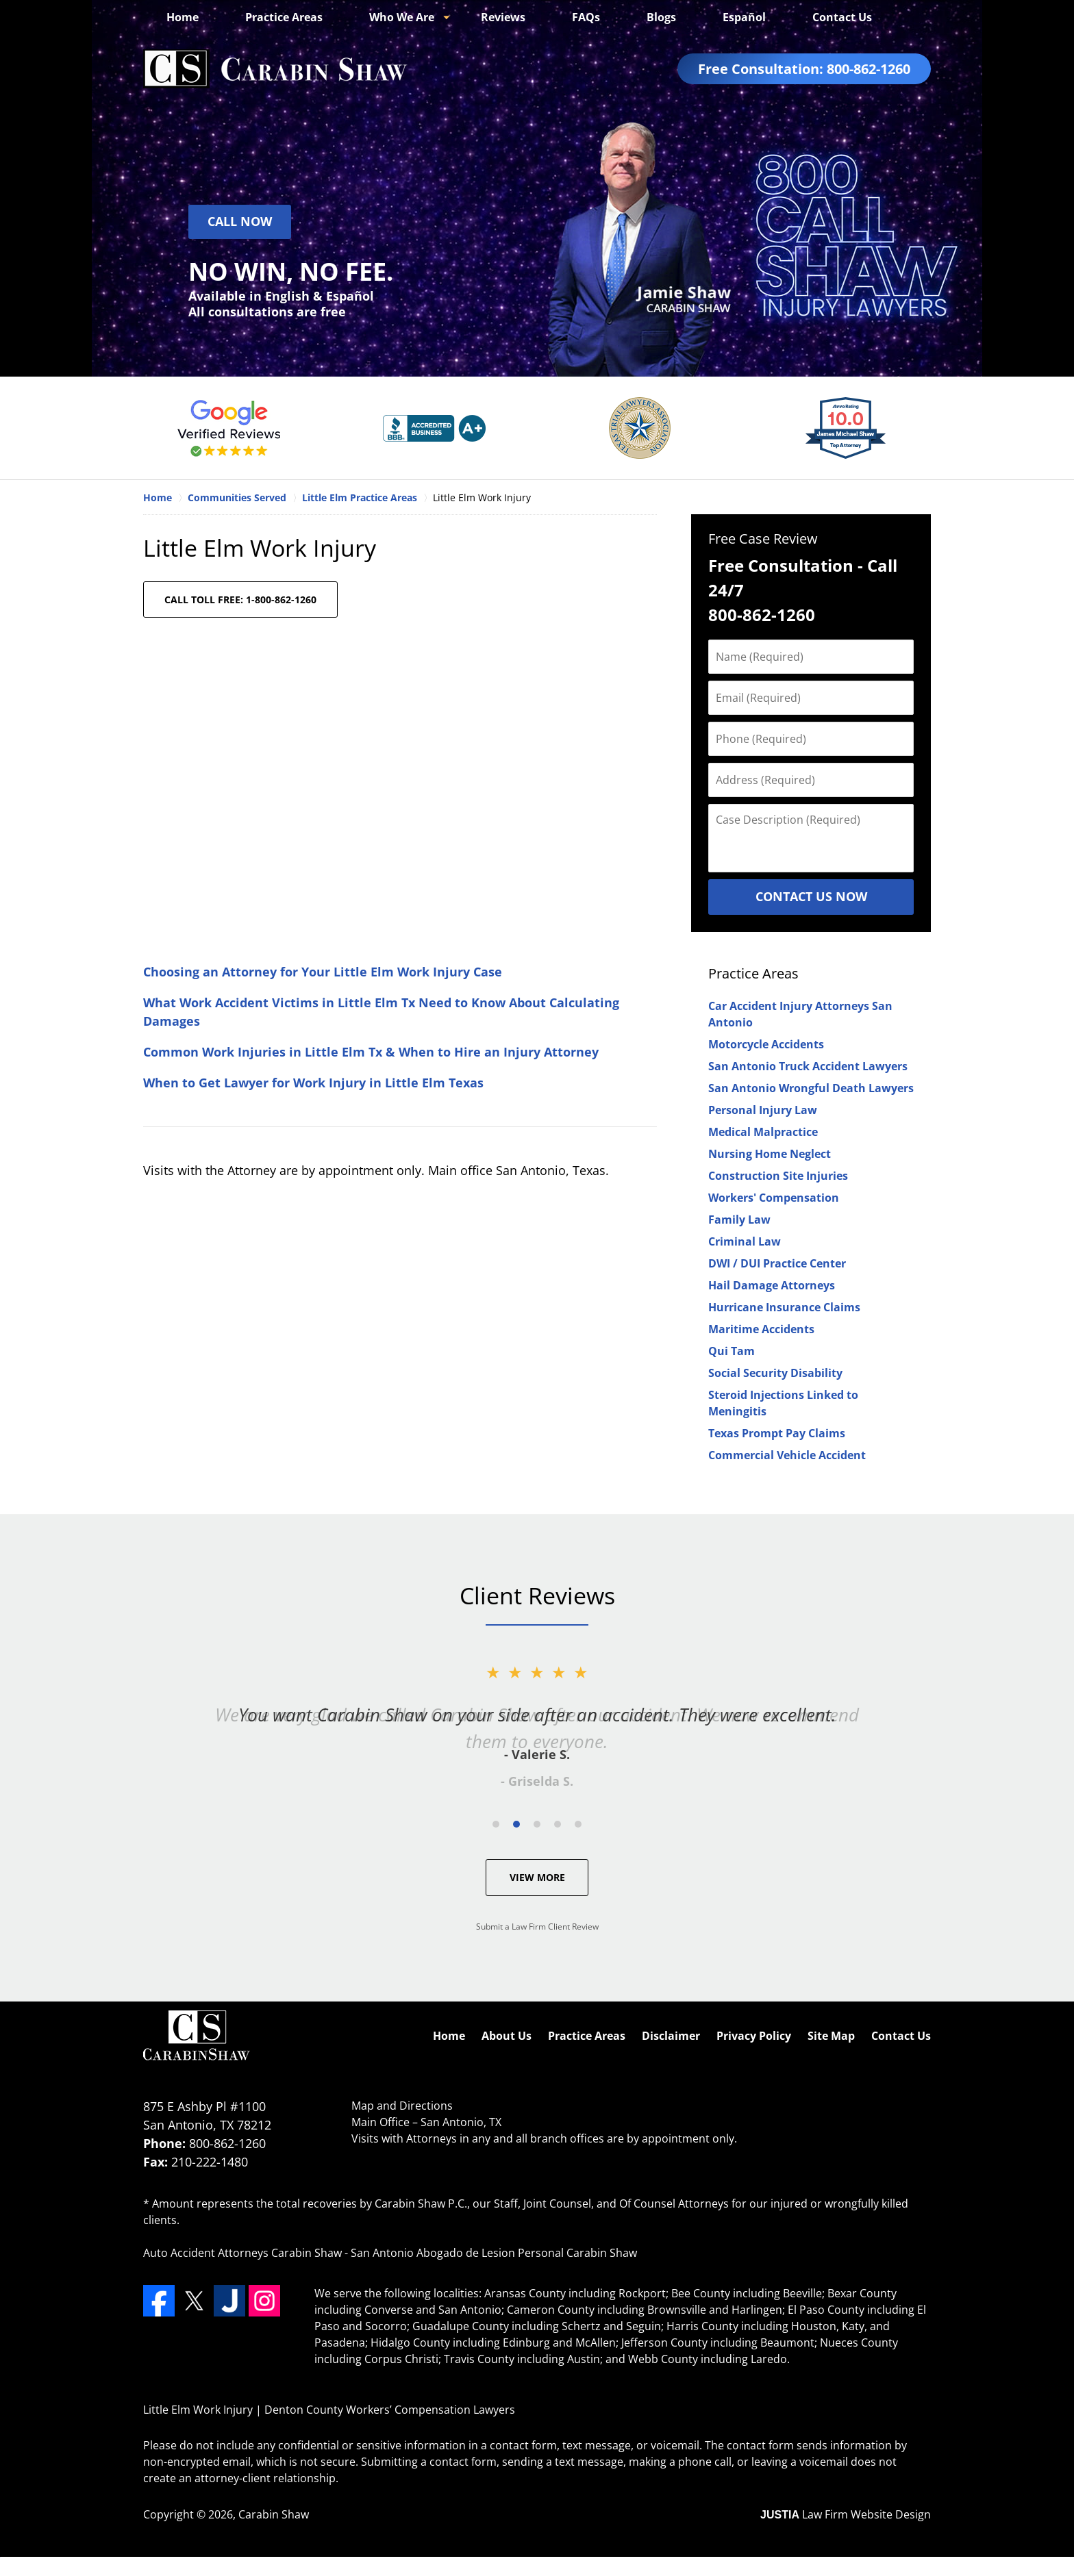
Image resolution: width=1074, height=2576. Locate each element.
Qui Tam (731, 1351)
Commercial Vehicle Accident (787, 1455)
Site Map (831, 2035)
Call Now (240, 221)
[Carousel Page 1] (496, 1824)
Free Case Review (763, 538)
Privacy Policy (753, 2035)
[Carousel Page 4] (557, 1824)
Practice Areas (284, 17)
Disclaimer (671, 2035)
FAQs (586, 17)
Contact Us (842, 17)
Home (182, 17)
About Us (507, 2035)
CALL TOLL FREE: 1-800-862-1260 (240, 599)
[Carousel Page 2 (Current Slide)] (516, 1824)
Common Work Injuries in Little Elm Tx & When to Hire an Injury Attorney (371, 1052)
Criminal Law (744, 1241)
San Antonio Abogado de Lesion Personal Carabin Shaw (494, 2252)
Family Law (739, 1219)
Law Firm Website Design (845, 2514)
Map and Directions (402, 2105)
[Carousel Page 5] (578, 1824)
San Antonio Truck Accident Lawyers (808, 1066)
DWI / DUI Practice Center (777, 1263)
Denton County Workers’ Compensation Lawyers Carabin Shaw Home (275, 68)
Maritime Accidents (761, 1329)
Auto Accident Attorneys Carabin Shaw (242, 2252)
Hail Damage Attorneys (771, 1285)
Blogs (661, 17)
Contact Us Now (811, 896)
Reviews (503, 17)
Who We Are (401, 17)
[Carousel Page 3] (537, 1824)
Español (744, 17)
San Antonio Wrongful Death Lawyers (811, 1088)
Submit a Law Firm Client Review (537, 1926)
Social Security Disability (775, 1372)
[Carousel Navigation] (537, 1823)
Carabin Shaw (273, 2514)
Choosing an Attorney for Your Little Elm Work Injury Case (322, 971)
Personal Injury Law (762, 1109)
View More (537, 1877)
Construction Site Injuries (778, 1175)
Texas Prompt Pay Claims (776, 1433)
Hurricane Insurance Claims (784, 1307)
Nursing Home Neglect (769, 1153)
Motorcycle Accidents (766, 1044)
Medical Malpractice (763, 1131)
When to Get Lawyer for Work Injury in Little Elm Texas (313, 1082)
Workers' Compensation (773, 1197)
